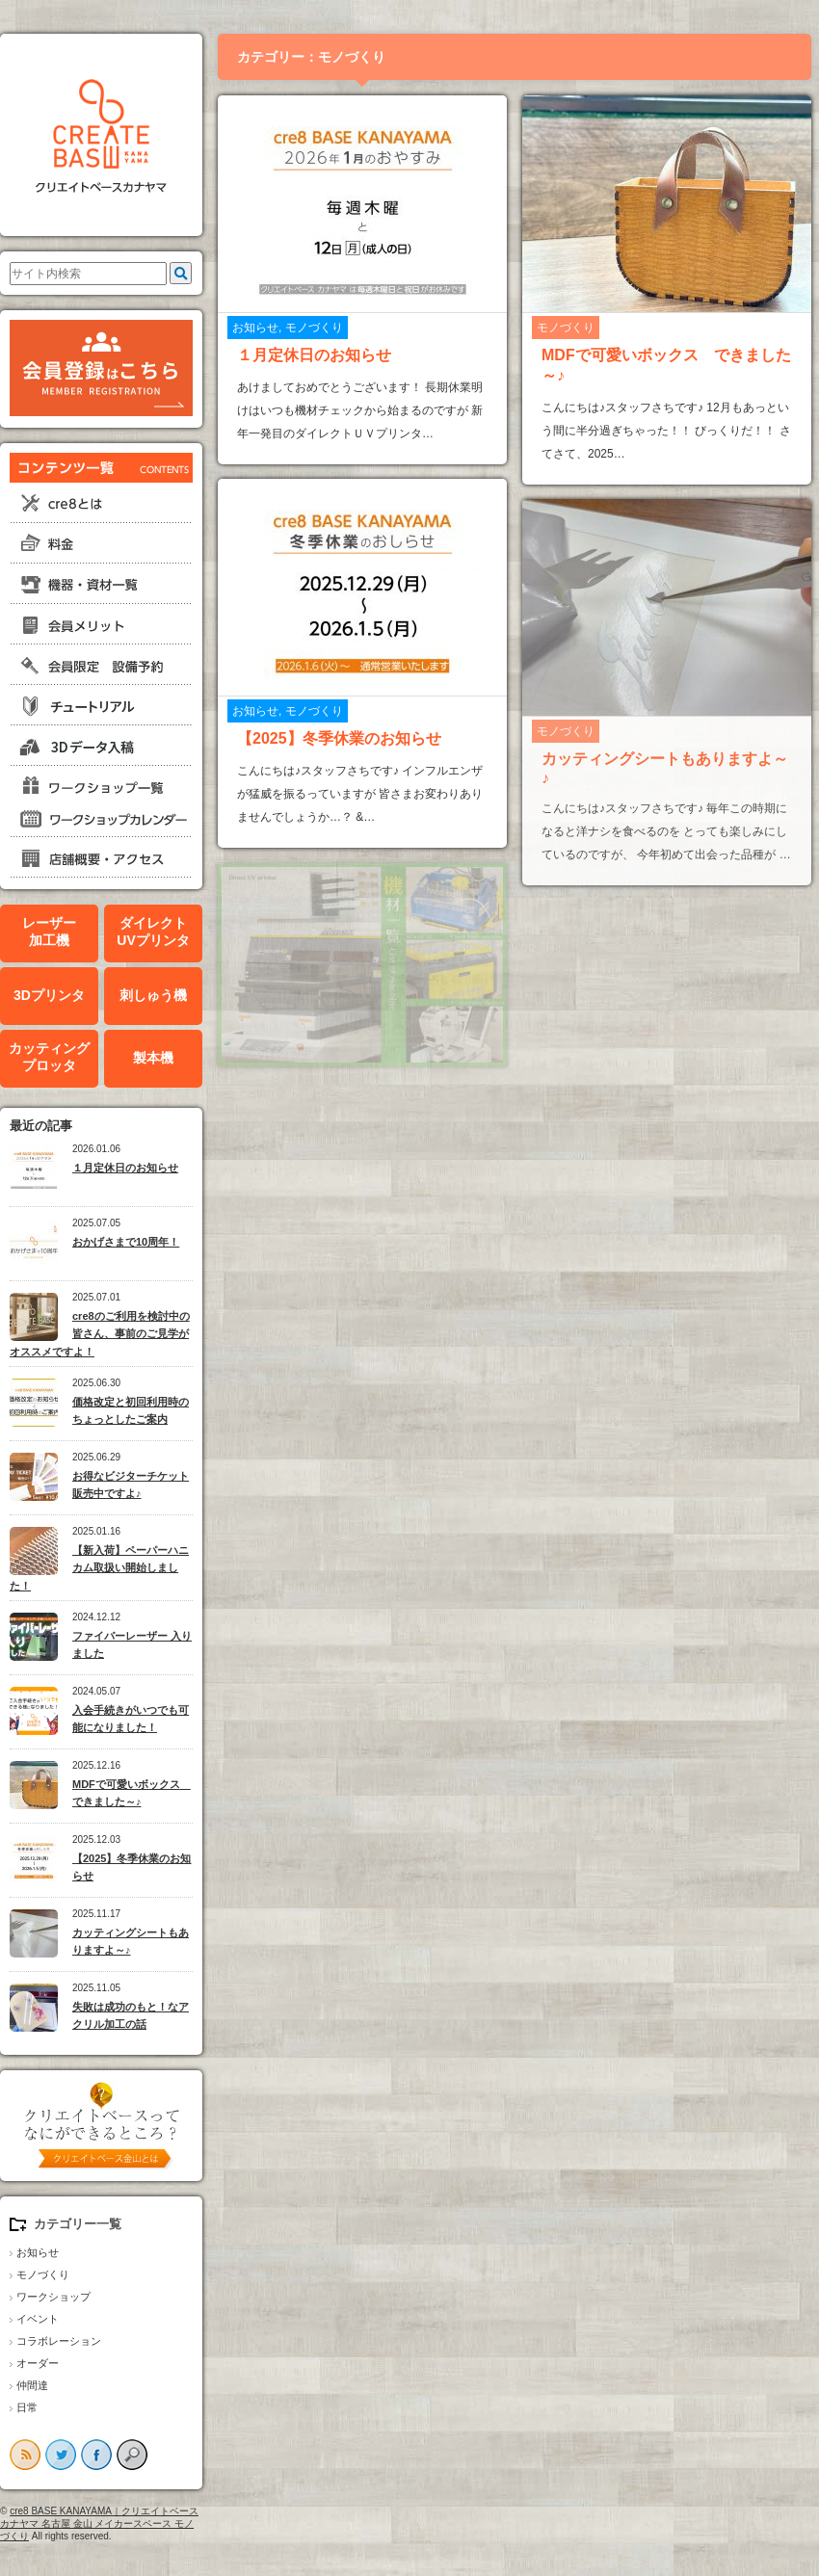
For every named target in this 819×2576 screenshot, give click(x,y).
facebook (96, 2454)
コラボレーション (58, 2341)
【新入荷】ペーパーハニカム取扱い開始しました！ (99, 1567)
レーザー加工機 (49, 932)
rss (25, 2454)
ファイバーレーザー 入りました (132, 1645)
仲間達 (32, 2385)
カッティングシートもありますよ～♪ (130, 1942)
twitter (60, 2454)
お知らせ (37, 2252)
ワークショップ (53, 2296)
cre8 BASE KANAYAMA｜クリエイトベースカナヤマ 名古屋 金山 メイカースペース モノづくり (99, 2523)
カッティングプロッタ (49, 1057)
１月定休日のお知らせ (125, 1167)
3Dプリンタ (49, 995)
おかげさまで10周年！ (125, 1242)
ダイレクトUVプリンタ (153, 932)
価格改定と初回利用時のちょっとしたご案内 (130, 1411)
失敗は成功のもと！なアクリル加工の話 (130, 2016)
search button (132, 2454)
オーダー (37, 2363)
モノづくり (42, 2274)
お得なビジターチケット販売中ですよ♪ (130, 1485)
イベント (37, 2319)
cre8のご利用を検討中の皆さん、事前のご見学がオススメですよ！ (100, 1333)
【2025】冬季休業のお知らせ (131, 1867)
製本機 (153, 1057)
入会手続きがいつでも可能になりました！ (130, 1719)
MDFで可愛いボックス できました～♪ (131, 1793)
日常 (27, 2407)
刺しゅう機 (153, 995)
